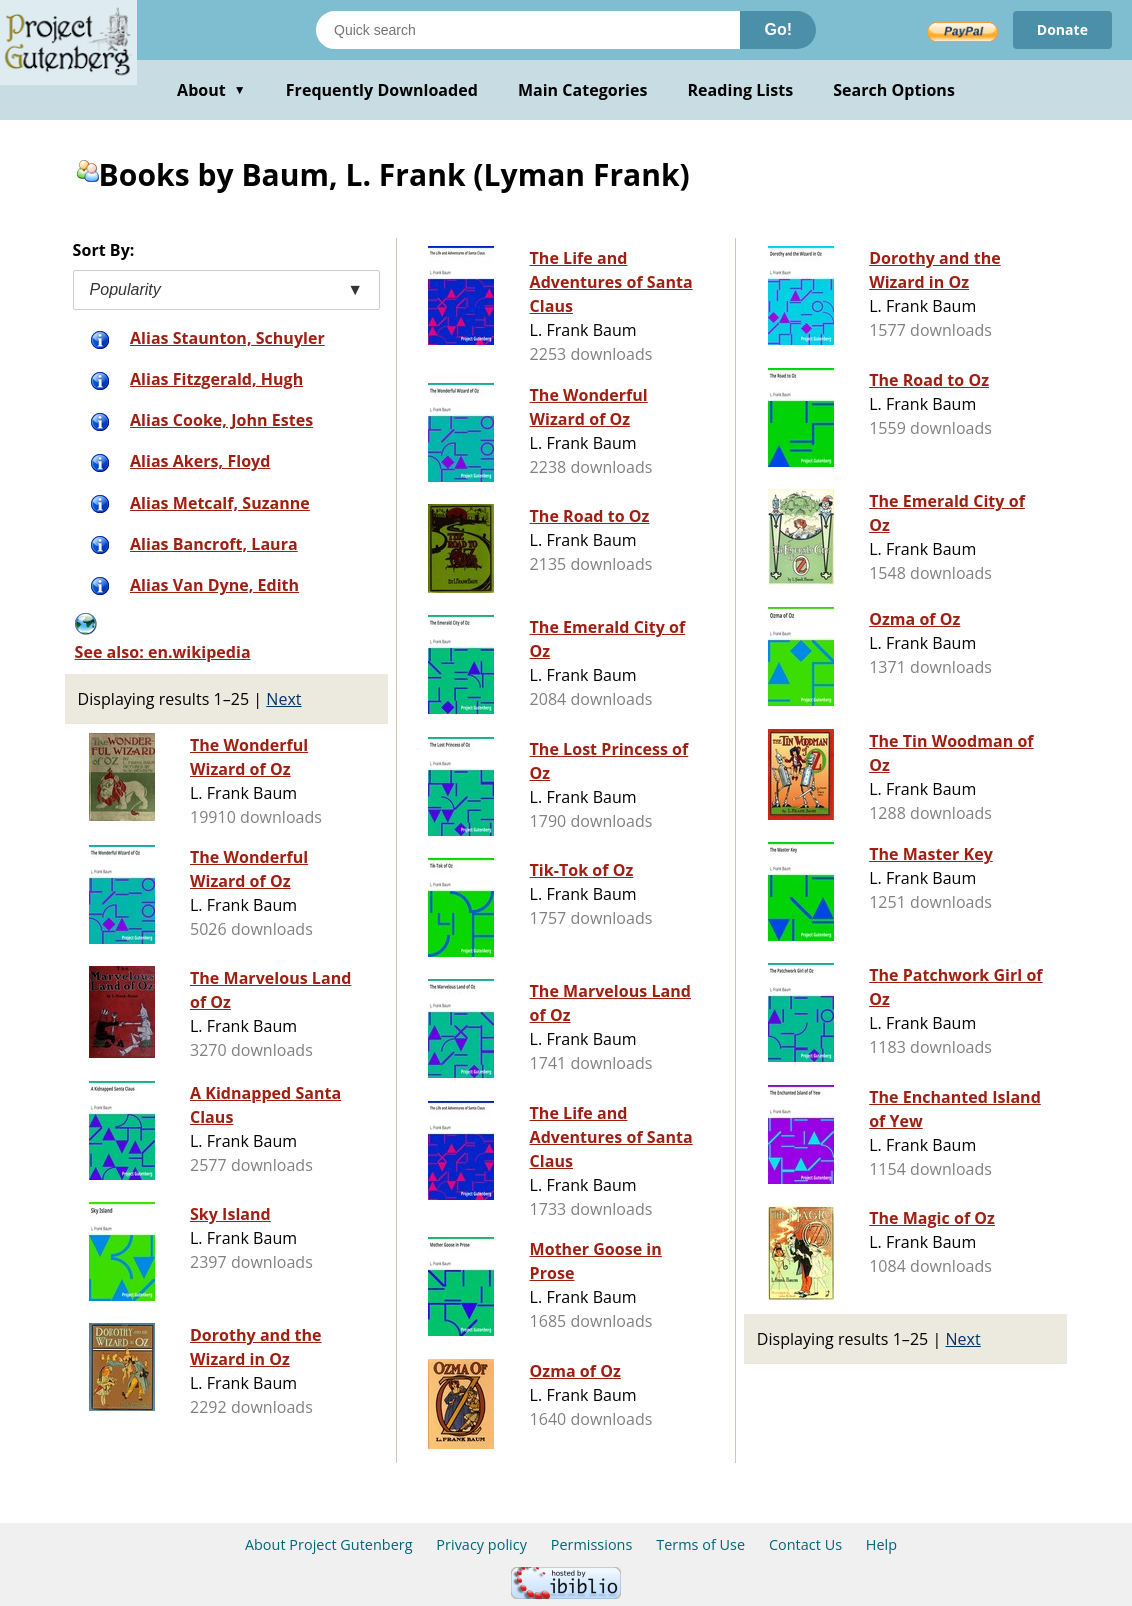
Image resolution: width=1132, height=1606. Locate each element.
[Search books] (528, 30)
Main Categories (583, 90)
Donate (1062, 29)
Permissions (592, 1544)
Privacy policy (481, 1544)
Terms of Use (700, 1544)
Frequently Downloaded (382, 90)
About (211, 90)
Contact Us (805, 1544)
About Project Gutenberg (329, 1544)
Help (881, 1544)
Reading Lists (741, 90)
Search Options (894, 90)
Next (283, 699)
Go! (778, 29)
